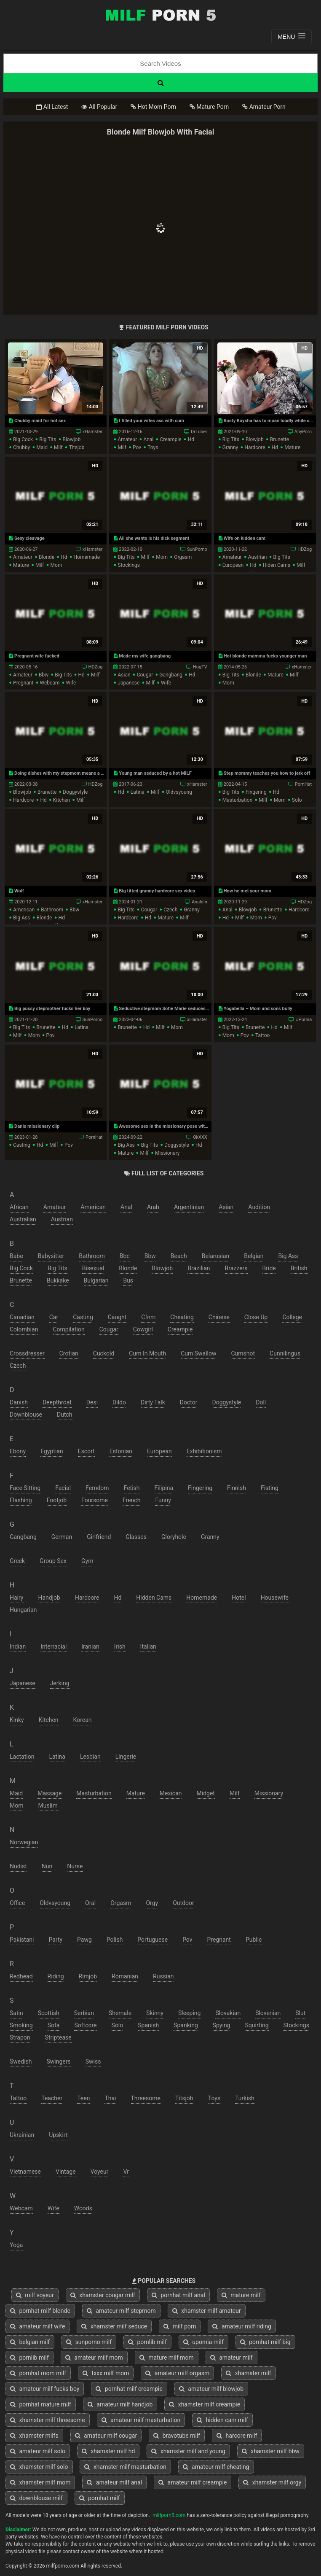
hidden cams (153, 1597)
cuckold (104, 1353)
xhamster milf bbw (271, 2451)
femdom (97, 1488)
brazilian (198, 1268)
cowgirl (143, 1329)
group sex (53, 1560)
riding (56, 1976)
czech (170, 910)
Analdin (199, 902)
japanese (128, 683)
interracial (53, 1646)
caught (117, 1317)
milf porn (179, 2326)
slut (300, 2013)
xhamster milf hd (108, 2451)
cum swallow (198, 1353)
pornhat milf (99, 2498)
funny (163, 1500)
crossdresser (27, 1353)
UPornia (303, 1019)
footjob (57, 1500)
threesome (145, 2098)
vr (125, 2171)
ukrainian (22, 2134)
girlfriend (99, 1536)
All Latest (52, 106)
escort (86, 1451)
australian (23, 1219)
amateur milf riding (241, 2326)
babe (16, 1256)
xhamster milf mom (40, 2482)
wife (71, 683)
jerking (60, 1683)
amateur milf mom (94, 2357)
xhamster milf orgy (272, 2482)
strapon (20, 2037)
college (292, 1317)
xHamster (93, 431)
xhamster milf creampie (204, 2404)
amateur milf (231, 2357)
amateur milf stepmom (121, 2310)
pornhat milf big (265, 2342)
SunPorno (197, 549)
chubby (21, 447)
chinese (219, 1317)
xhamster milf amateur (206, 2310)
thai (110, 2098)
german (61, 1536)
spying (221, 2025)
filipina (164, 1488)
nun (47, 1866)
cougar (145, 675)
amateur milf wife (37, 2326)
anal (148, 439)
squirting (256, 2025)
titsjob (77, 447)
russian (163, 1976)
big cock (23, 439)
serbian (84, 2013)
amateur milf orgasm (177, 2373)
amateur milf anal (114, 2482)
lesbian (90, 1756)
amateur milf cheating (216, 2466)
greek (17, 1560)
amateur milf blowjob (211, 2388)
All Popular (99, 106)
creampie (170, 439)
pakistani (22, 1939)
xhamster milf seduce (114, 2326)
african (19, 1207)
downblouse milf (36, 2498)
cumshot (243, 1353)
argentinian (189, 1207)
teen (83, 2098)
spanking (186, 2025)
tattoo (262, 1035)
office (17, 1903)
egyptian (51, 1451)
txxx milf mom (106, 2373)
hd (191, 439)
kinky (17, 1719)
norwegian (24, 1842)
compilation (68, 1329)
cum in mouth (147, 1353)
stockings (129, 565)
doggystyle (75, 792)
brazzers (236, 1268)
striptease (58, 2037)
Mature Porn (209, 106)
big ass (21, 918)
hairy (17, 1597)
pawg (84, 1939)
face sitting (25, 1488)
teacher (51, 2098)
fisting (269, 1488)
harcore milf (237, 2435)
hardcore (254, 447)
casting (21, 1145)
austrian (257, 557)
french (131, 1500)
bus (128, 1280)
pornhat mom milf (38, 2373)
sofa (54, 2025)
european (232, 565)
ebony (18, 1451)
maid (42, 447)
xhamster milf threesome (47, 2420)
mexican (171, 1793)
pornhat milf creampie (129, 2388)
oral (90, 1903)
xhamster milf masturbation (125, 2466)
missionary (167, 1153)
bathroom (52, 910)
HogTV (200, 667)
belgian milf (30, 2342)
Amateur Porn (264, 106)
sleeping (189, 2013)
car (53, 1317)
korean (82, 1719)
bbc (125, 1256)
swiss (93, 2061)
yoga (16, 2245)
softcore (85, 2025)
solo (297, 800)
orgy (152, 1903)
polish (115, 1939)
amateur (127, 439)
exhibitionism (204, 1451)
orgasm (183, 557)
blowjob (71, 439)
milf (58, 447)
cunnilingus (285, 1353)
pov (137, 447)
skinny (154, 2013)
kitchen (61, 800)
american (24, 910)
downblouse (26, 1414)
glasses (136, 1536)
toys (152, 447)
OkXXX (200, 1137)
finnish (236, 1488)
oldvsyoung (179, 792)
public (254, 1939)
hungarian (23, 1609)
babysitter (51, 1256)
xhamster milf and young (188, 2451)
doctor (189, 1402)
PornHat (303, 784)
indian (18, 1646)
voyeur (100, 2171)
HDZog (304, 549)
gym (87, 1560)
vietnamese (25, 2171)
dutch (64, 1414)
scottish (48, 2013)
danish (19, 1402)
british (299, 1268)
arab (153, 1207)
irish (120, 1646)
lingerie (125, 1756)
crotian (68, 1353)
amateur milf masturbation (141, 2420)
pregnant (23, 683)
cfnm (148, 1317)
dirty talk (153, 1402)
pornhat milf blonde (40, 2310)
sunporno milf (89, 2342)
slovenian (268, 2013)
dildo (119, 1402)
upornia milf (203, 2342)
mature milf (241, 2295)
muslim (47, 1805)
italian (148, 1646)
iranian (90, 1646)
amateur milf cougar (106, 2435)
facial (63, 1488)
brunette (279, 439)
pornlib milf (147, 2342)
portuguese (152, 1939)
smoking (21, 2025)
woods (83, 2208)
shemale (120, 2013)
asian (124, 675)
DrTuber (199, 431)
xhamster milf (248, 2373)
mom (56, 565)
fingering (256, 792)
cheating (181, 1317)
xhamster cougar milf (102, 2295)
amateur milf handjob (120, 2404)
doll (261, 1402)
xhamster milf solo (39, 2466)
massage (49, 1793)
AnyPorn (303, 431)
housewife (275, 1597)
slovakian (228, 2013)
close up (256, 1317)
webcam (50, 683)
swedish (21, 2061)
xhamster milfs (34, 2435)
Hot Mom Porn (153, 106)
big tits (47, 439)
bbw (43, 675)
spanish (148, 2025)
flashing (21, 1500)
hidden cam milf (222, 2420)
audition (259, 1207)
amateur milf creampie (192, 2482)
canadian (22, 1317)
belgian (253, 1256)
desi (92, 1402)
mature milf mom (166, 2357)
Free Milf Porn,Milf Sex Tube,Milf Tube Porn (160, 14)
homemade (87, 557)
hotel (239, 1597)
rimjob (88, 1976)
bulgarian (96, 1280)
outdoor (183, 1903)
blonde (46, 557)
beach (179, 1256)
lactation (22, 1756)
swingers (59, 2061)
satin (16, 2013)
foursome (94, 1500)
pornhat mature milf (40, 2404)
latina (137, 792)
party (55, 1939)
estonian (121, 1451)
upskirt (58, 2134)
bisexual (93, 1268)
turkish (244, 2098)
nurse (75, 1866)
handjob (49, 1597)
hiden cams (276, 565)
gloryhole (173, 1536)
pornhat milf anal (178, 2295)
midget (206, 1793)
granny (230, 447)
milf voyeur (35, 2295)
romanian (125, 1976)
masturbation (237, 800)
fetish (132, 1488)
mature (292, 447)
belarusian (216, 1256)
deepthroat (57, 1402)
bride (269, 1268)
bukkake (58, 1280)
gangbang (170, 675)
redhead (21, 1976)
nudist (18, 1866)
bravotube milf (176, 2435)
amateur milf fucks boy (44, 2388)
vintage (66, 2171)
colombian (24, 1329)
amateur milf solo (37, 2451)
